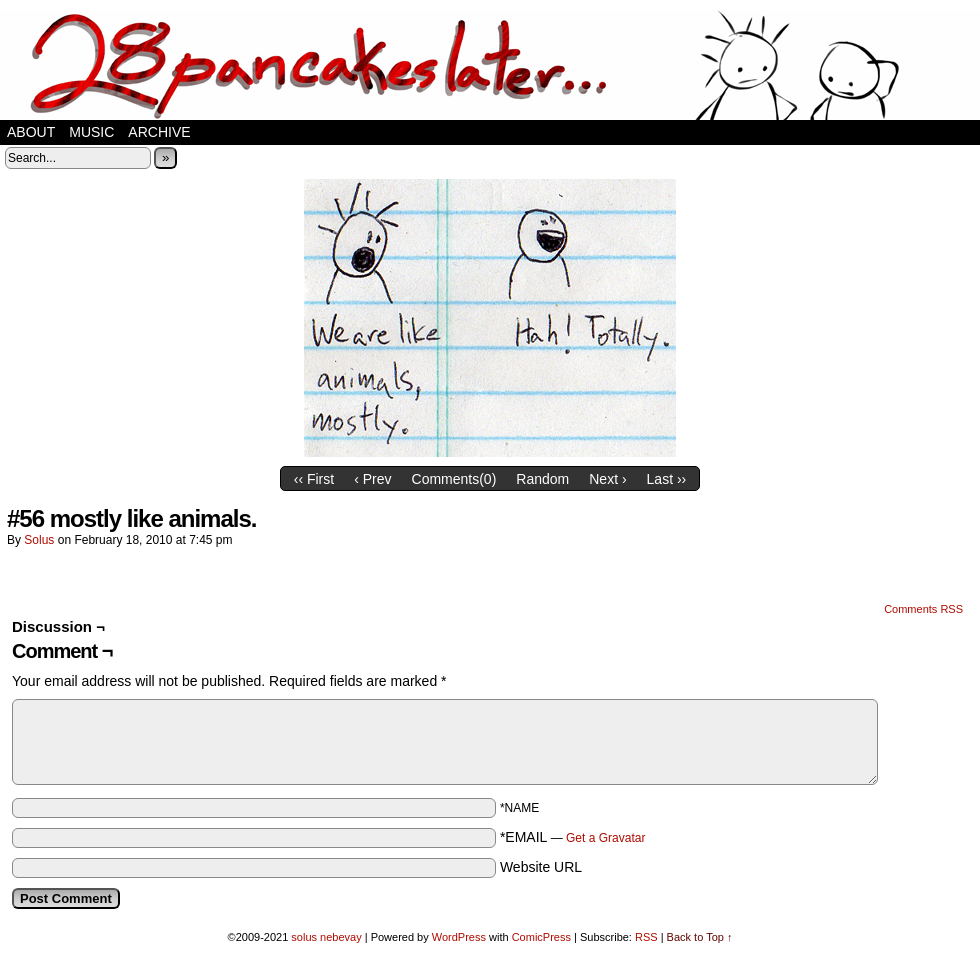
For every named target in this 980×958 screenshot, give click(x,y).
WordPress (459, 937)
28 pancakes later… (490, 65)
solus (39, 540)
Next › (607, 479)
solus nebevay (326, 937)
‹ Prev (372, 479)
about (31, 132)
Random (542, 479)
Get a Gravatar (605, 838)
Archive (159, 132)
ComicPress (541, 937)
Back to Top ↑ (700, 937)
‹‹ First (314, 479)
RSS (646, 937)
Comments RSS (923, 609)
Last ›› (667, 479)
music (91, 132)
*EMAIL (573, 837)
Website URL (541, 867)
